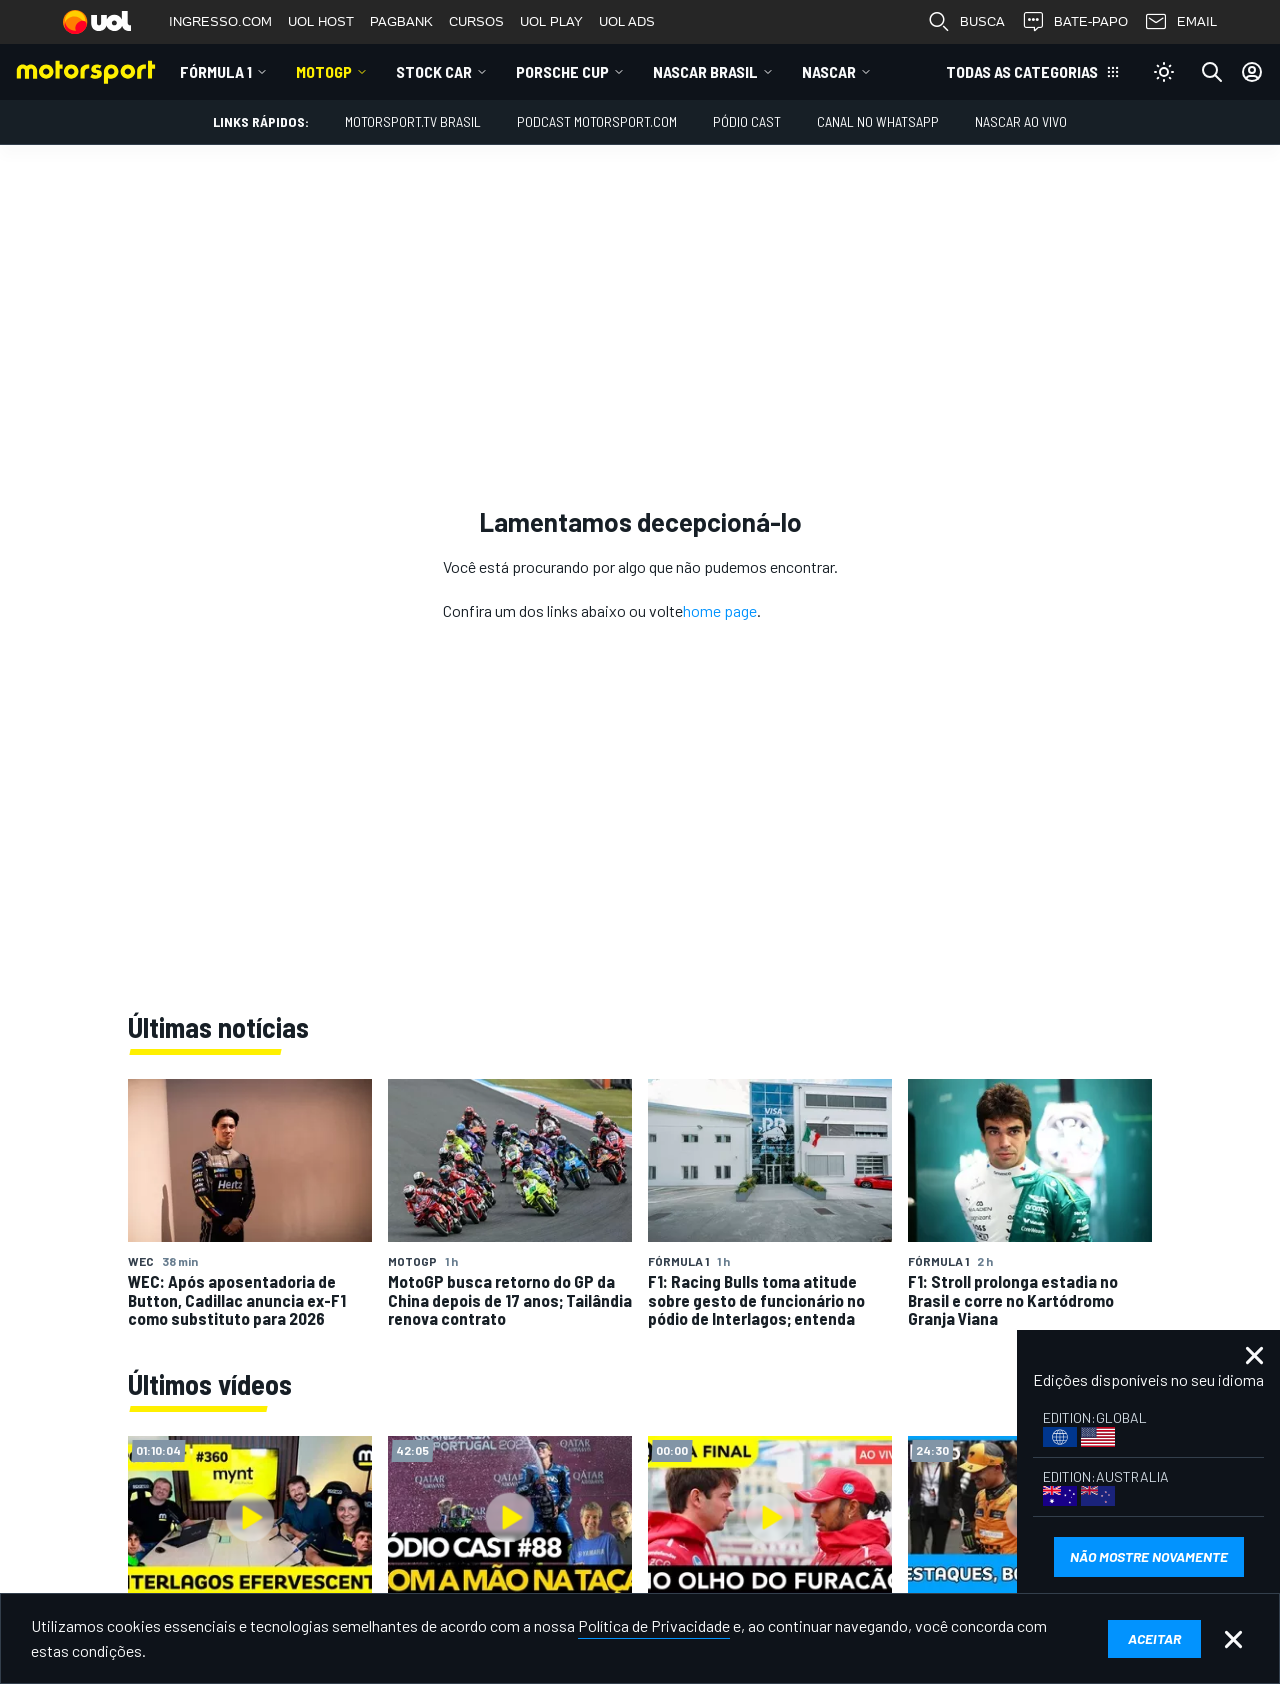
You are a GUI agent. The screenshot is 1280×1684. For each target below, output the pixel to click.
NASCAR (829, 71)
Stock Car (434, 71)
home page (720, 610)
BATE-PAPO (1074, 22)
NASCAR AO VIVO (1021, 121)
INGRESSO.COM (220, 21)
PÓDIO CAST (747, 121)
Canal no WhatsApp (878, 121)
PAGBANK (401, 21)
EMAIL (1180, 22)
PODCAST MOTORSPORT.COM (597, 121)
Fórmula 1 (216, 71)
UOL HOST (321, 21)
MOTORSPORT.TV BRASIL (413, 121)
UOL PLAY (551, 21)
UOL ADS (627, 21)
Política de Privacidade (654, 1625)
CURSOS (476, 21)
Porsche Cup (562, 71)
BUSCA (966, 22)
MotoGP (324, 71)
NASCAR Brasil (705, 71)
